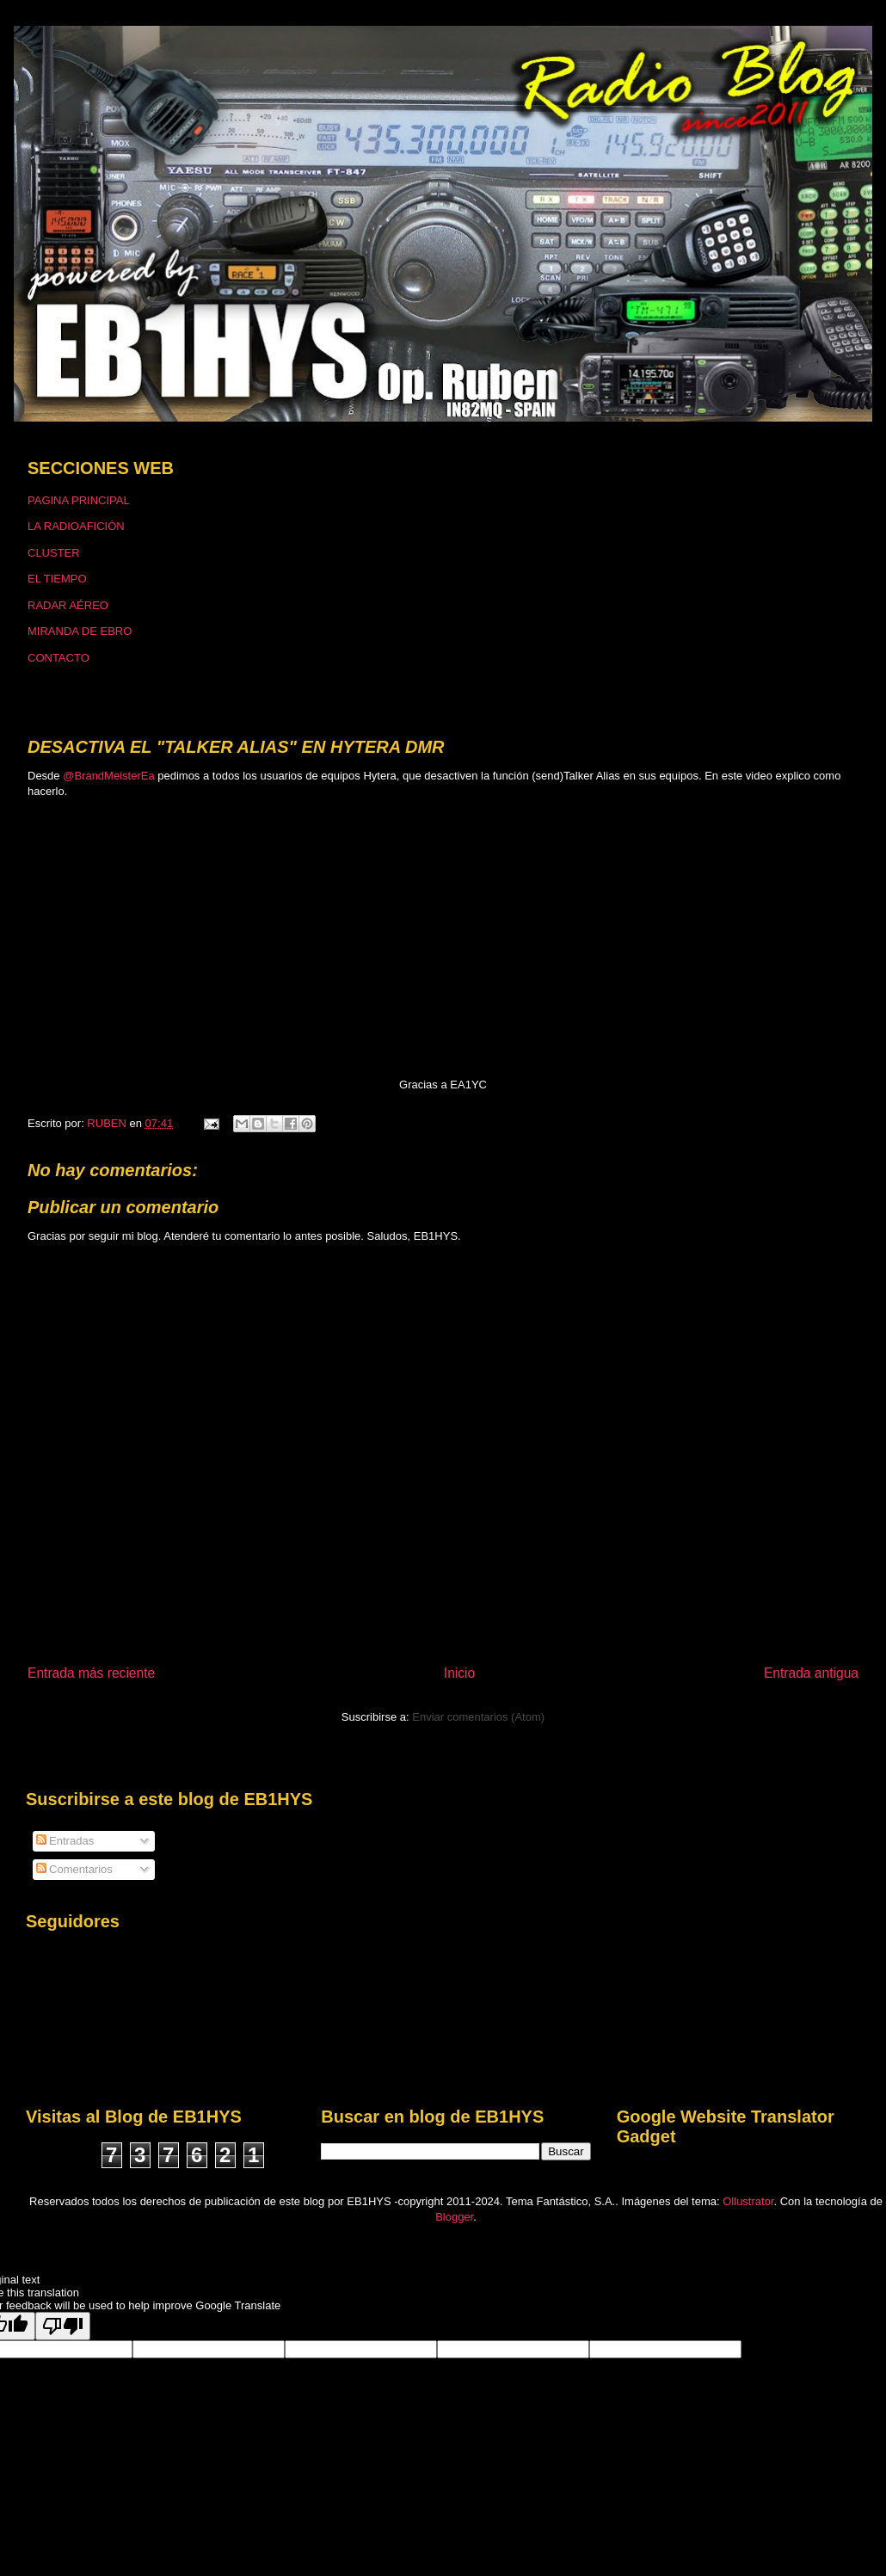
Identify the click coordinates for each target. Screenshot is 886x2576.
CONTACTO (58, 657)
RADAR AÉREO (68, 605)
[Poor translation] (62, 2326)
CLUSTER (54, 552)
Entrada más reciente (91, 1673)
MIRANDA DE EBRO (80, 631)
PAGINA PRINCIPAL (79, 500)
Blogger (454, 2216)
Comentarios (74, 1869)
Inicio (459, 1673)
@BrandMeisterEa (108, 775)
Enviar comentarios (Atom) (478, 1716)
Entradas (65, 1840)
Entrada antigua (811, 1673)
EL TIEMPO (57, 578)
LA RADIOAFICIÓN (76, 526)
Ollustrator (748, 2201)
